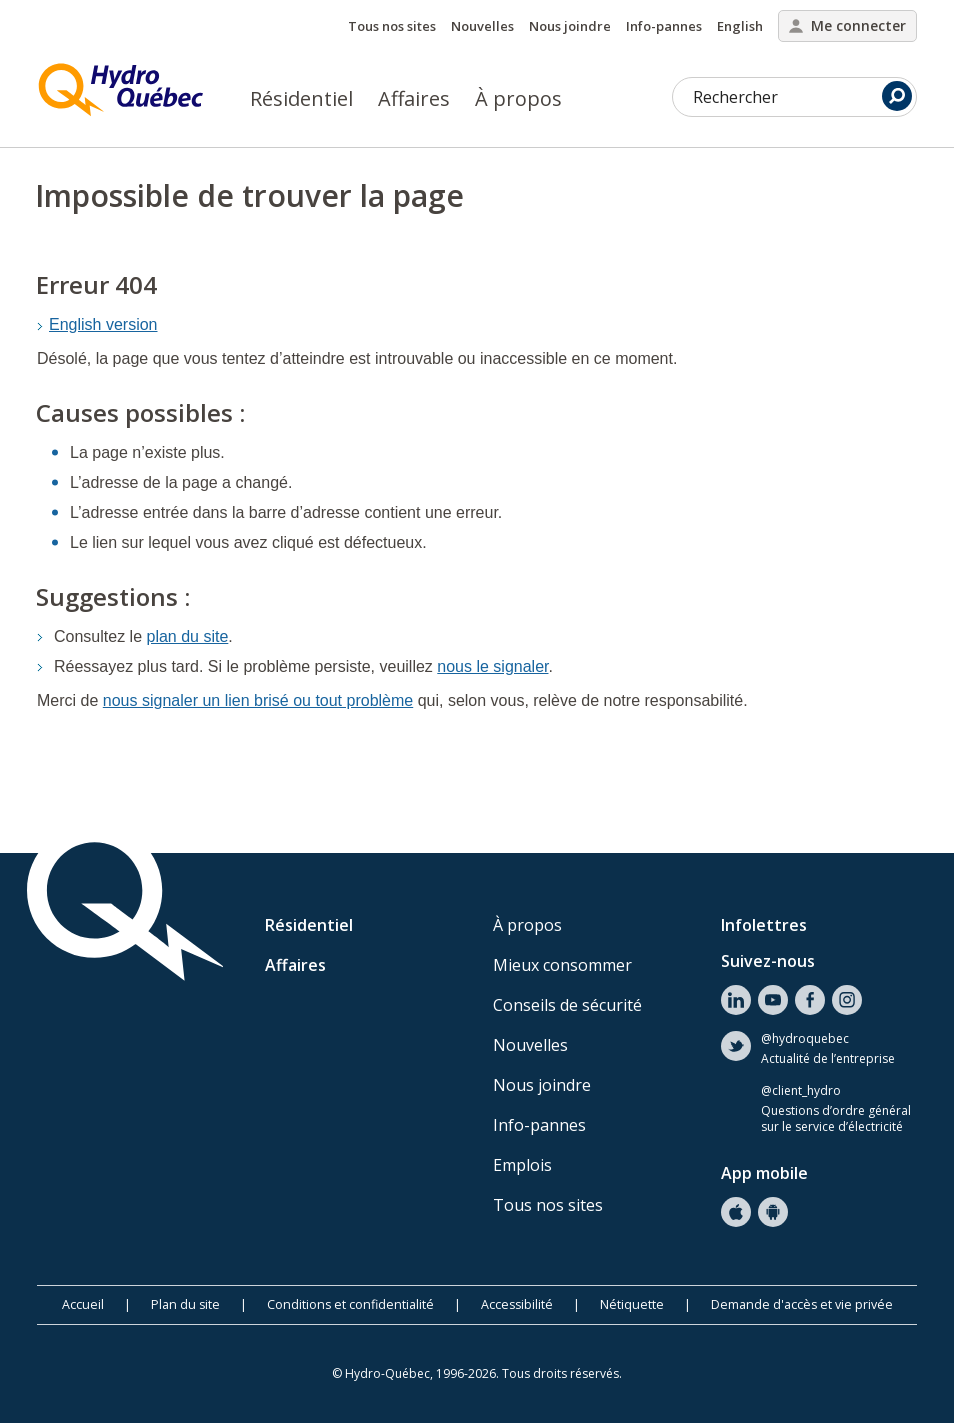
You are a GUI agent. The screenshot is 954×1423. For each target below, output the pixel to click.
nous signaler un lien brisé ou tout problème (258, 700)
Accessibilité (517, 1304)
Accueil (83, 1304)
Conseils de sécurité (567, 1005)
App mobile (764, 1173)
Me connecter (847, 25)
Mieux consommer (562, 965)
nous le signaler (492, 666)
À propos (518, 98)
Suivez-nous (768, 961)
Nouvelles (482, 26)
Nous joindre (570, 26)
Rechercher (802, 96)
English (740, 26)
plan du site (188, 636)
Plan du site (185, 1304)
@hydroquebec (805, 1039)
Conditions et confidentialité (350, 1304)
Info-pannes (664, 26)
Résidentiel (301, 98)
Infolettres (764, 925)
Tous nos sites (392, 26)
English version (103, 324)
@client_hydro (801, 1091)
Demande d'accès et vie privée (802, 1304)
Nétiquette (632, 1304)
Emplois (522, 1165)
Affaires (414, 98)
